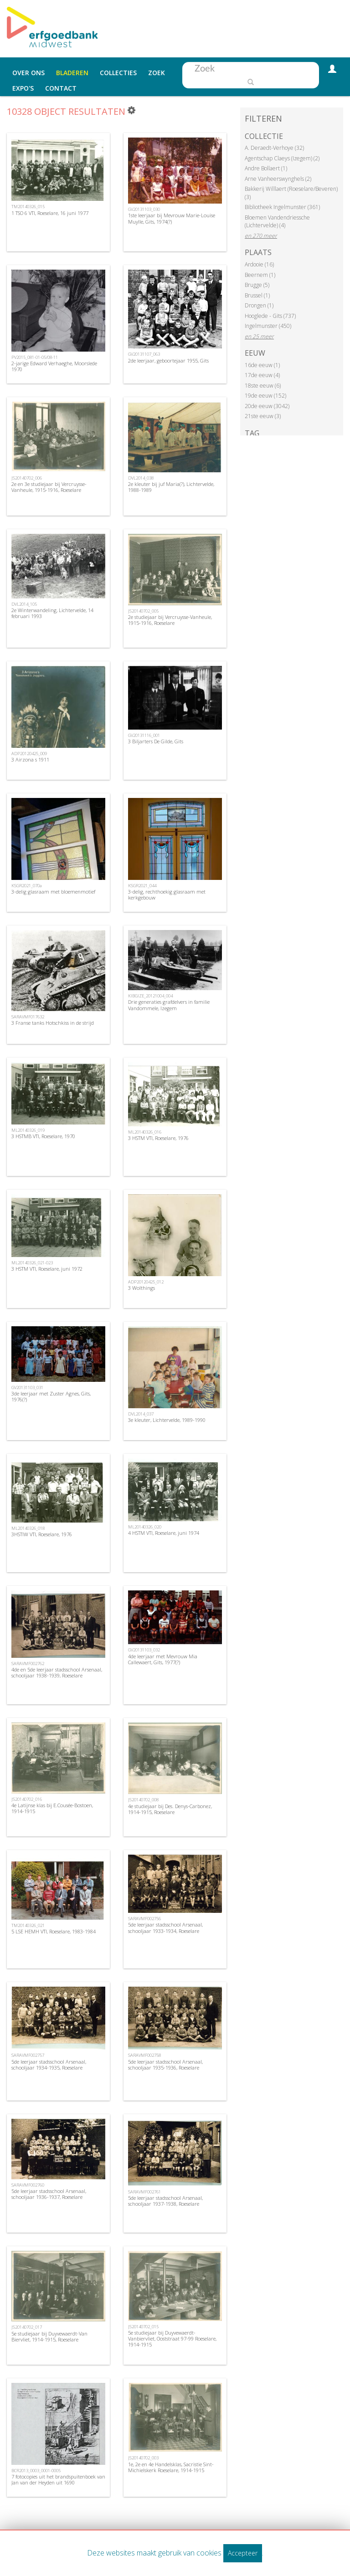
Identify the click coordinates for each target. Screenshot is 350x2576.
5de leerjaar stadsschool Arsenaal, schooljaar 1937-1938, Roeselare (165, 2200)
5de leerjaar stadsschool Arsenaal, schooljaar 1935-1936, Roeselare (165, 2064)
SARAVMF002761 (144, 2192)
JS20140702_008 (143, 1800)
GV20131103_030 (144, 209)
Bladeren (72, 72)
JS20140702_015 (143, 2327)
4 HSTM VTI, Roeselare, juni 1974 (163, 1532)
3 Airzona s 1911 (30, 759)
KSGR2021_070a (26, 886)
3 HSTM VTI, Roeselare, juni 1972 (46, 1268)
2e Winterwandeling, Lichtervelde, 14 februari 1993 (52, 613)
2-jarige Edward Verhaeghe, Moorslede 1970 (54, 366)
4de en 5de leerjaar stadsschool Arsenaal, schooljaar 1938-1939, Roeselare (56, 1672)
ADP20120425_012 (146, 1282)
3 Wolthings (141, 1287)
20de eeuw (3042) (267, 406)
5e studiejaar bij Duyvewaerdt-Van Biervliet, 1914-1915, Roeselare (49, 2336)
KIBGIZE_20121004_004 (150, 996)
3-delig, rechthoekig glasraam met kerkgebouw (167, 894)
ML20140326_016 (144, 1132)
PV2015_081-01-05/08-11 (34, 357)
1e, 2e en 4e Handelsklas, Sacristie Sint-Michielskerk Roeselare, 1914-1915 (171, 2467)
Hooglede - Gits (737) (270, 316)
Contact (61, 88)
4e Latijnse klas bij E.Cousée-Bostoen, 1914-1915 (52, 1808)
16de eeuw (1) (262, 365)
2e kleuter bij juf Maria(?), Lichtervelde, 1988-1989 (171, 486)
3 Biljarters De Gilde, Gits (155, 741)
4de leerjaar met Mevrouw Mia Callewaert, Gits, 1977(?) (162, 1659)
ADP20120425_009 (29, 753)
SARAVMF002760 (27, 2185)
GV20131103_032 (144, 1650)
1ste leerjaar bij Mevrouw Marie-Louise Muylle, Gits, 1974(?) (171, 218)
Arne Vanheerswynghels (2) (278, 179)
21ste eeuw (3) (263, 416)
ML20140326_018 (28, 1528)
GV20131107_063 (144, 354)
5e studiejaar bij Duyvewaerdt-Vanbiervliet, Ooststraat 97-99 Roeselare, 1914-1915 (172, 2338)
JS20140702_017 (26, 2327)
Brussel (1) (257, 295)
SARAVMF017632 (27, 1017)
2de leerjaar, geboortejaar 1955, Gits (168, 360)
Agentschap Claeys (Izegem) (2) (282, 158)
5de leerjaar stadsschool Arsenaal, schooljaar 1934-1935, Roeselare (48, 2064)
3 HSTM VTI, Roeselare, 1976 (158, 1138)
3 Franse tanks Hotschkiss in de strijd (52, 1022)
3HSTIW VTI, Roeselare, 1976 (41, 1534)
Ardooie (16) (259, 264)
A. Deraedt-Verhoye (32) (274, 148)
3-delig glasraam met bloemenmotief (53, 891)
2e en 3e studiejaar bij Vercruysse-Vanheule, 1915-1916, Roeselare (49, 486)
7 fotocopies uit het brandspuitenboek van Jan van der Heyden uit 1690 (58, 2479)
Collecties (118, 72)
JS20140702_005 (143, 611)
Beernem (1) (260, 275)
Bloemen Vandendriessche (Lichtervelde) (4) (277, 222)
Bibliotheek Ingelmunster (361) (282, 207)
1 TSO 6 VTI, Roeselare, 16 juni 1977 (49, 213)
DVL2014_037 (141, 1414)
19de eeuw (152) (265, 395)
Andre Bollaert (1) (266, 168)
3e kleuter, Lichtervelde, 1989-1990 (167, 1419)
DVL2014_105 (24, 604)
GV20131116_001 (144, 735)
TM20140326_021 (28, 1925)
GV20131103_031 (27, 1387)
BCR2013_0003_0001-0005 (36, 2471)
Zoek (156, 72)
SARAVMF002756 (144, 1919)
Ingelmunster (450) (268, 326)
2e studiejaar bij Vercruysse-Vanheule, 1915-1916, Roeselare (170, 619)
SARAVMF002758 (144, 2055)
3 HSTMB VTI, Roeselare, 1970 (43, 1136)
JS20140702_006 (26, 478)
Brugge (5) (257, 285)
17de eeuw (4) (262, 375)
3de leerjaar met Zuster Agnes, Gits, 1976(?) (51, 1396)
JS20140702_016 (26, 1799)
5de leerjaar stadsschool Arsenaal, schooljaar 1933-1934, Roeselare (165, 1927)
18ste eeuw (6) (263, 385)
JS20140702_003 (143, 2458)
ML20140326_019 (28, 1130)
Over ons (28, 72)
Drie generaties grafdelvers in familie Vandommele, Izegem (169, 1004)
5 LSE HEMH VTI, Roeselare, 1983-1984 (53, 1931)
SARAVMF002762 (27, 1663)
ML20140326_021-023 (32, 1263)
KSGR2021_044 (142, 886)
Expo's (23, 88)
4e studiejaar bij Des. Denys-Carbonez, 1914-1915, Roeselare (170, 1809)
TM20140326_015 (28, 207)
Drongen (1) (259, 305)
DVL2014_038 (141, 478)
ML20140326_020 (144, 1527)
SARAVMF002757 (27, 2055)
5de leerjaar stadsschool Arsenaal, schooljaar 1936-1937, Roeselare (48, 2194)
